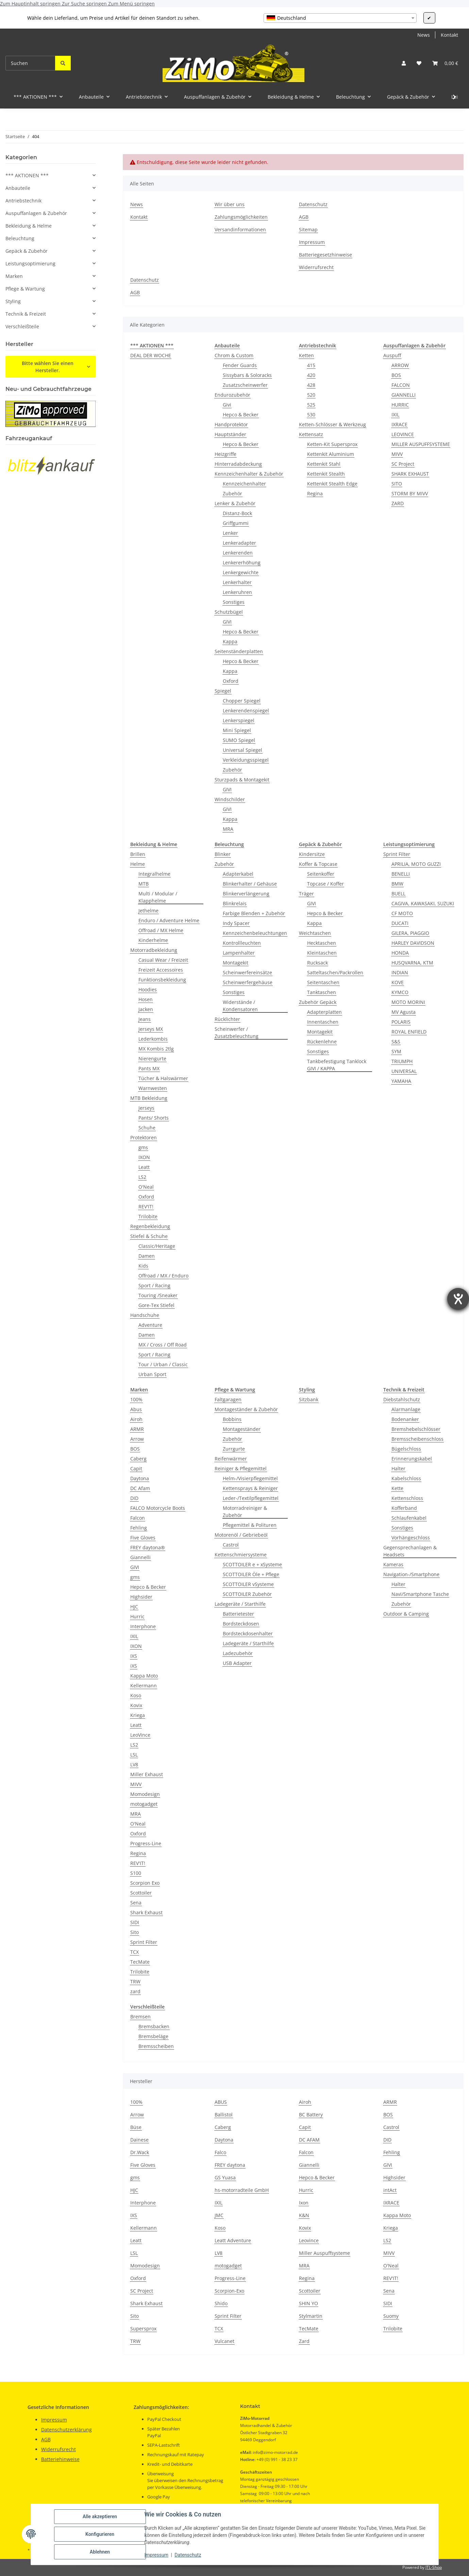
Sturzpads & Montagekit (242, 779)
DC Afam (140, 1488)
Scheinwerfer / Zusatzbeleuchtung (236, 1032)
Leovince (309, 2240)
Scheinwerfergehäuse (247, 982)
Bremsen (140, 2016)
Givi (227, 404)
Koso (135, 1695)
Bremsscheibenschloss (417, 1439)
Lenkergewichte (240, 572)
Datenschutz (187, 2555)
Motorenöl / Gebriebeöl (241, 1535)
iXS (133, 1666)
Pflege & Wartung (25, 288)
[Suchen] (30, 63)
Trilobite (147, 1216)
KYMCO (399, 992)
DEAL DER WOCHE (150, 355)
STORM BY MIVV (409, 493)
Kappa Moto (144, 1675)
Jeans (144, 1019)
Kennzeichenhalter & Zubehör (249, 473)
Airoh (136, 1419)
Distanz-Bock (237, 513)
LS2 (142, 1177)
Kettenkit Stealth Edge (332, 483)
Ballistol (224, 2114)
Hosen (145, 999)
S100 (135, 1873)
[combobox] (340, 18)
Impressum (156, 2555)
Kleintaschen (322, 953)
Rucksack (317, 962)
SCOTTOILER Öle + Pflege (251, 1574)
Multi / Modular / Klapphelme (157, 897)
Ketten (306, 355)
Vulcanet (224, 2341)
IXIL (395, 414)
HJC (134, 1606)
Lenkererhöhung (242, 562)
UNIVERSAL (404, 1071)
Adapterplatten (324, 1012)
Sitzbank (308, 1399)
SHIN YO (308, 2303)
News (423, 35)
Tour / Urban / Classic (163, 1364)
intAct (390, 2190)
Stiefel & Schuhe (149, 1236)
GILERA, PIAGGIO (410, 933)
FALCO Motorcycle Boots (157, 1508)
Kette (397, 1488)
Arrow (137, 1439)
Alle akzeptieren (100, 2516)
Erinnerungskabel (411, 1458)
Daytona (139, 1478)
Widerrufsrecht (316, 267)
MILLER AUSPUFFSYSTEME (420, 444)
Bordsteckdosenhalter (248, 1633)
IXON (144, 1157)
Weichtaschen (315, 933)
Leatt (144, 1167)
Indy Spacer (236, 923)
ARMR (137, 1429)
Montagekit (235, 962)
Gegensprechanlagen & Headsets (410, 1551)
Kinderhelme (153, 940)
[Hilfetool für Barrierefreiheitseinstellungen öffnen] (458, 1299)
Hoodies (147, 989)
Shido (221, 2303)
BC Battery (311, 2114)
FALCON (400, 385)
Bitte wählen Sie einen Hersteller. (47, 367)
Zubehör (232, 493)
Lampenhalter (239, 953)
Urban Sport (152, 1374)
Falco (220, 2152)
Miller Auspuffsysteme (324, 2253)
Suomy (391, 2316)
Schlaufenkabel (408, 1518)
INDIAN (399, 972)
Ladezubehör (238, 1653)
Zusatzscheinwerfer (245, 385)
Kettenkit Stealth (326, 473)
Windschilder (230, 799)
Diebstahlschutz (401, 1399)
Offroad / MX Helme (160, 930)
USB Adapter (237, 1663)
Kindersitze (312, 854)
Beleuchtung (19, 238)
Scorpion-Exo (229, 2291)
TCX (134, 1952)
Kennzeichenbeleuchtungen (255, 933)
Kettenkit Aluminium (330, 454)
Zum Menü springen (131, 3)
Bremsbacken (153, 2026)
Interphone (143, 1626)
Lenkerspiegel (238, 720)
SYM (396, 1051)
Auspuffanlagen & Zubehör (36, 213)
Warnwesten (152, 1088)
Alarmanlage (405, 1409)
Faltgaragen (228, 1399)
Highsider (141, 1597)
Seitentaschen (323, 982)
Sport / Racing (154, 1285)
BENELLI (400, 874)
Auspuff (392, 355)
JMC (219, 2215)
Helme (137, 864)
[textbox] (340, 18)
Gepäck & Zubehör (26, 251)
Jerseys (146, 1108)
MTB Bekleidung (148, 1098)
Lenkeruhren (237, 592)
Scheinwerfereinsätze (247, 972)
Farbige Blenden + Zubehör (254, 913)
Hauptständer (230, 434)
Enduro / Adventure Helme (168, 920)
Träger (306, 893)
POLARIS (401, 1022)
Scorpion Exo (145, 1883)
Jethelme (148, 910)
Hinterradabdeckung (238, 464)
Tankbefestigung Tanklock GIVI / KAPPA (336, 1065)
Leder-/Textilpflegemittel (251, 1498)
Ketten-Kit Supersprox (332, 444)
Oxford (230, 681)
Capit (136, 1468)
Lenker (230, 533)
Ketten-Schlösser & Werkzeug (332, 424)
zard (135, 1991)
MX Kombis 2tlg (156, 1048)
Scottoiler (141, 1892)
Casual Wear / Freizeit (163, 960)
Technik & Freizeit (25, 314)
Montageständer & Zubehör (246, 1409)
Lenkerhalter (237, 582)
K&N (304, 2215)
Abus (136, 1409)
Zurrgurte (234, 1449)
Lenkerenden (238, 552)
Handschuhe (144, 1315)
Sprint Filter (396, 854)
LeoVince (140, 1735)
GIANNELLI (403, 395)
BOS (396, 375)
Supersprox (143, 2328)
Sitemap (308, 229)
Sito (134, 1932)
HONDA (400, 953)
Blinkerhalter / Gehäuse (250, 883)
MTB (143, 883)
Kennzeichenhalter (244, 483)
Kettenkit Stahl (323, 464)
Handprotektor (231, 424)
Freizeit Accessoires (160, 970)
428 (311, 385)
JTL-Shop (433, 2567)
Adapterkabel (238, 874)
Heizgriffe (225, 454)
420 (311, 375)
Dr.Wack (139, 2152)
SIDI (134, 1922)
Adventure (150, 1325)
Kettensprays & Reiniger (250, 1488)
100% (136, 1399)
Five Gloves (142, 1537)
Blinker (223, 854)
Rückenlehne (322, 1041)
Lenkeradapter (239, 543)
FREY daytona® (147, 1547)
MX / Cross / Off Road (162, 1344)
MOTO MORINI (408, 1002)
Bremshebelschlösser (415, 1429)
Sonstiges (234, 602)
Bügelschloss (406, 1449)
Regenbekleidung (150, 1226)
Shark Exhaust (146, 1912)
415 (311, 365)
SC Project (402, 464)
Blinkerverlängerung (246, 893)
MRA (228, 829)
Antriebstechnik (23, 200)
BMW (397, 883)
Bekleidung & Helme (28, 225)
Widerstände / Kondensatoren (240, 1005)
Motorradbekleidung (153, 950)
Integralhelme (154, 874)
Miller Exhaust (146, 1774)
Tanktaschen (321, 992)
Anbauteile (17, 188)
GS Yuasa (225, 2177)
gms (143, 1147)
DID (134, 1498)
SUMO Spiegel (239, 740)
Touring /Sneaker (158, 1295)
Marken (14, 276)
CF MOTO (402, 913)
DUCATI (399, 923)
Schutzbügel (229, 612)
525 (311, 404)
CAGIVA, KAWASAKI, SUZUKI (422, 903)
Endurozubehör (232, 395)
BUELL (398, 893)
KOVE (397, 982)
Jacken (145, 1009)
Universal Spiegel (242, 750)
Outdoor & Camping (406, 1614)
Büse (135, 2127)
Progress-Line (145, 1843)
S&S (395, 1041)
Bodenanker (405, 1419)
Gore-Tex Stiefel (156, 1305)
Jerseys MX (150, 1029)
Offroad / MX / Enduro (163, 1275)
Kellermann (143, 1685)
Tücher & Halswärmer (163, 1078)
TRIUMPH (402, 1061)
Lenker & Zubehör (235, 503)
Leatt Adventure (233, 2240)
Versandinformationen (240, 229)
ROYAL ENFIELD (408, 1031)
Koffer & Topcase (318, 864)
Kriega (137, 1715)
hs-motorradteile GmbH (242, 2190)
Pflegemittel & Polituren (250, 1525)
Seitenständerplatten (239, 651)
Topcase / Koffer (325, 883)
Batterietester (238, 1614)
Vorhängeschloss (410, 1537)
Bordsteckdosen (241, 1623)
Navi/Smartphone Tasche (420, 1594)
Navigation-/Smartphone (411, 1574)
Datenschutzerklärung (66, 2429)
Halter (398, 1468)
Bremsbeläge (153, 2036)
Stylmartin (310, 2316)
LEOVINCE (402, 434)
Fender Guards (240, 365)
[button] (403, 63)
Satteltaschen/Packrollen (335, 972)
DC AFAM (309, 2139)
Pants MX (149, 1068)
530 (311, 414)
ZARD (397, 503)
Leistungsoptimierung (30, 263)
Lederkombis (153, 1039)
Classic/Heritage (156, 1246)
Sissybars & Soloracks (247, 375)
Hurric (137, 1616)
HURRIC (400, 404)
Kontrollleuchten (242, 943)
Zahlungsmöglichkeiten (241, 217)
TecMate (140, 1962)
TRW (135, 1981)
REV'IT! (145, 1206)
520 (311, 395)
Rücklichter (227, 1019)
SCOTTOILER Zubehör (247, 1594)
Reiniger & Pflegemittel (241, 1468)
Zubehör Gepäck (317, 1002)
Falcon (137, 1518)
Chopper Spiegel (242, 700)
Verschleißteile (22, 326)
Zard (304, 2341)
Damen (146, 1256)
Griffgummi (236, 523)
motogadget (143, 1804)
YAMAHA (401, 1081)
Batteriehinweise (60, 2459)
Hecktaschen (321, 943)
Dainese (139, 2139)
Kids (143, 1265)
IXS (133, 1656)
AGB (303, 217)
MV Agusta (403, 1012)
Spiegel (223, 691)
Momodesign (145, 1794)
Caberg (138, 1458)
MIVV (397, 454)
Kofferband (404, 1508)
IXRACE (399, 424)
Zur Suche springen (85, 3)
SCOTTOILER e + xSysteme (252, 1564)
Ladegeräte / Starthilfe (240, 1604)
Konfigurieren (99, 2534)
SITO (396, 483)
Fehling (138, 1527)
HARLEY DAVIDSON (412, 943)
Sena (135, 1902)
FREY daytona (230, 2165)
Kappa (230, 641)
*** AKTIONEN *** (27, 175)
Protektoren (143, 1137)
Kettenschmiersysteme (241, 1554)
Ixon (303, 2202)
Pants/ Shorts (153, 1117)
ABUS (221, 2102)
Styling (13, 301)
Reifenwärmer (231, 1458)
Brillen (137, 854)
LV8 (134, 1764)
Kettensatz (311, 434)
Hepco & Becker (240, 414)
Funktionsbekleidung (162, 979)
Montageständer (242, 1429)
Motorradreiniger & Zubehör (245, 1511)
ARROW (400, 365)
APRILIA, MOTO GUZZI (416, 864)
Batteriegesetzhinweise (325, 254)
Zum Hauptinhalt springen (31, 3)
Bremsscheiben (156, 2046)
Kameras (393, 1564)
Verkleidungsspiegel (246, 760)
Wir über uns (230, 204)
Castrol (231, 1544)
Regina (315, 493)
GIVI (227, 621)
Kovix (136, 1705)
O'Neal (146, 1187)
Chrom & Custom (234, 355)
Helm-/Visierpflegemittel (250, 1478)
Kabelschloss (406, 1478)
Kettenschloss (407, 1498)
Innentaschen (322, 1022)
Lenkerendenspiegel (246, 710)
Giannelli (140, 1557)
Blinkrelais (235, 903)
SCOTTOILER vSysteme (248, 1584)
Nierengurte (152, 1058)
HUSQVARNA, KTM (412, 962)
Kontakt (449, 35)
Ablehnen (100, 2552)
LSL (134, 1754)
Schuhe (146, 1127)
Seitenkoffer (320, 874)
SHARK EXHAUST (410, 473)
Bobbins (232, 1419)
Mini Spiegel (237, 730)
